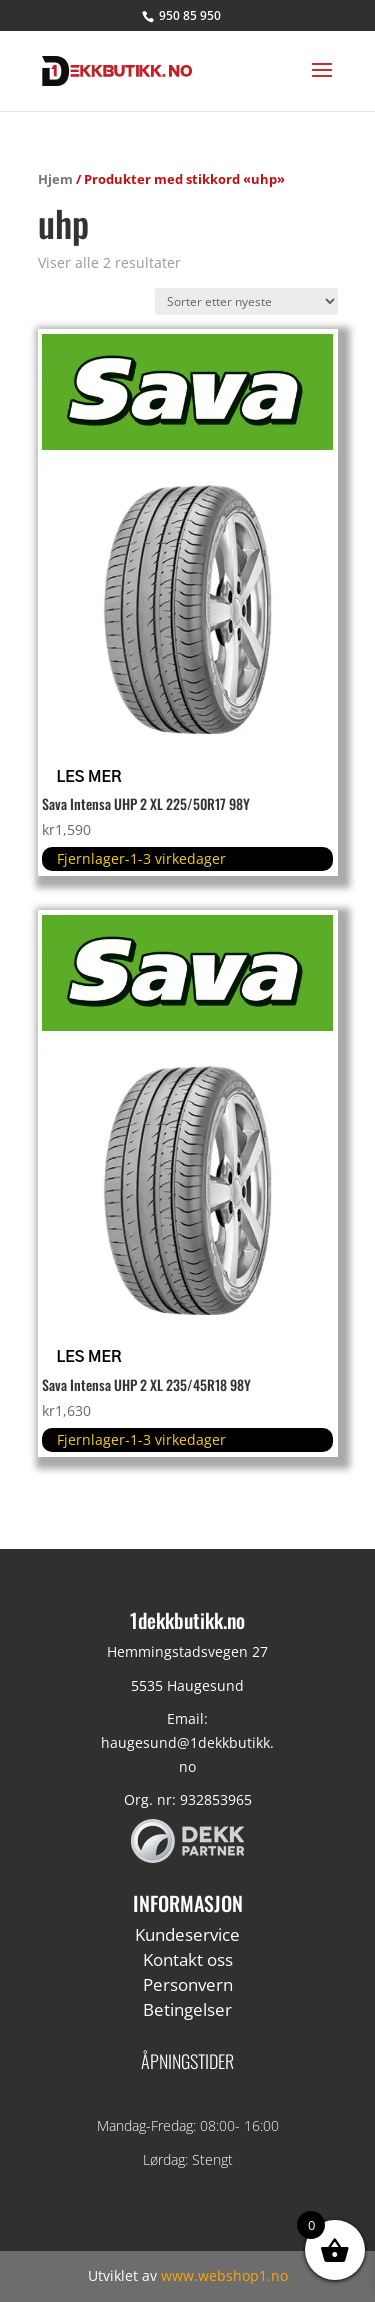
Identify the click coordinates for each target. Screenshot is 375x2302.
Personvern (188, 1984)
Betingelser (187, 2009)
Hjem (55, 179)
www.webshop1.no (224, 2275)
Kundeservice (187, 1934)
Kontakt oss (188, 1959)
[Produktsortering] (246, 301)
